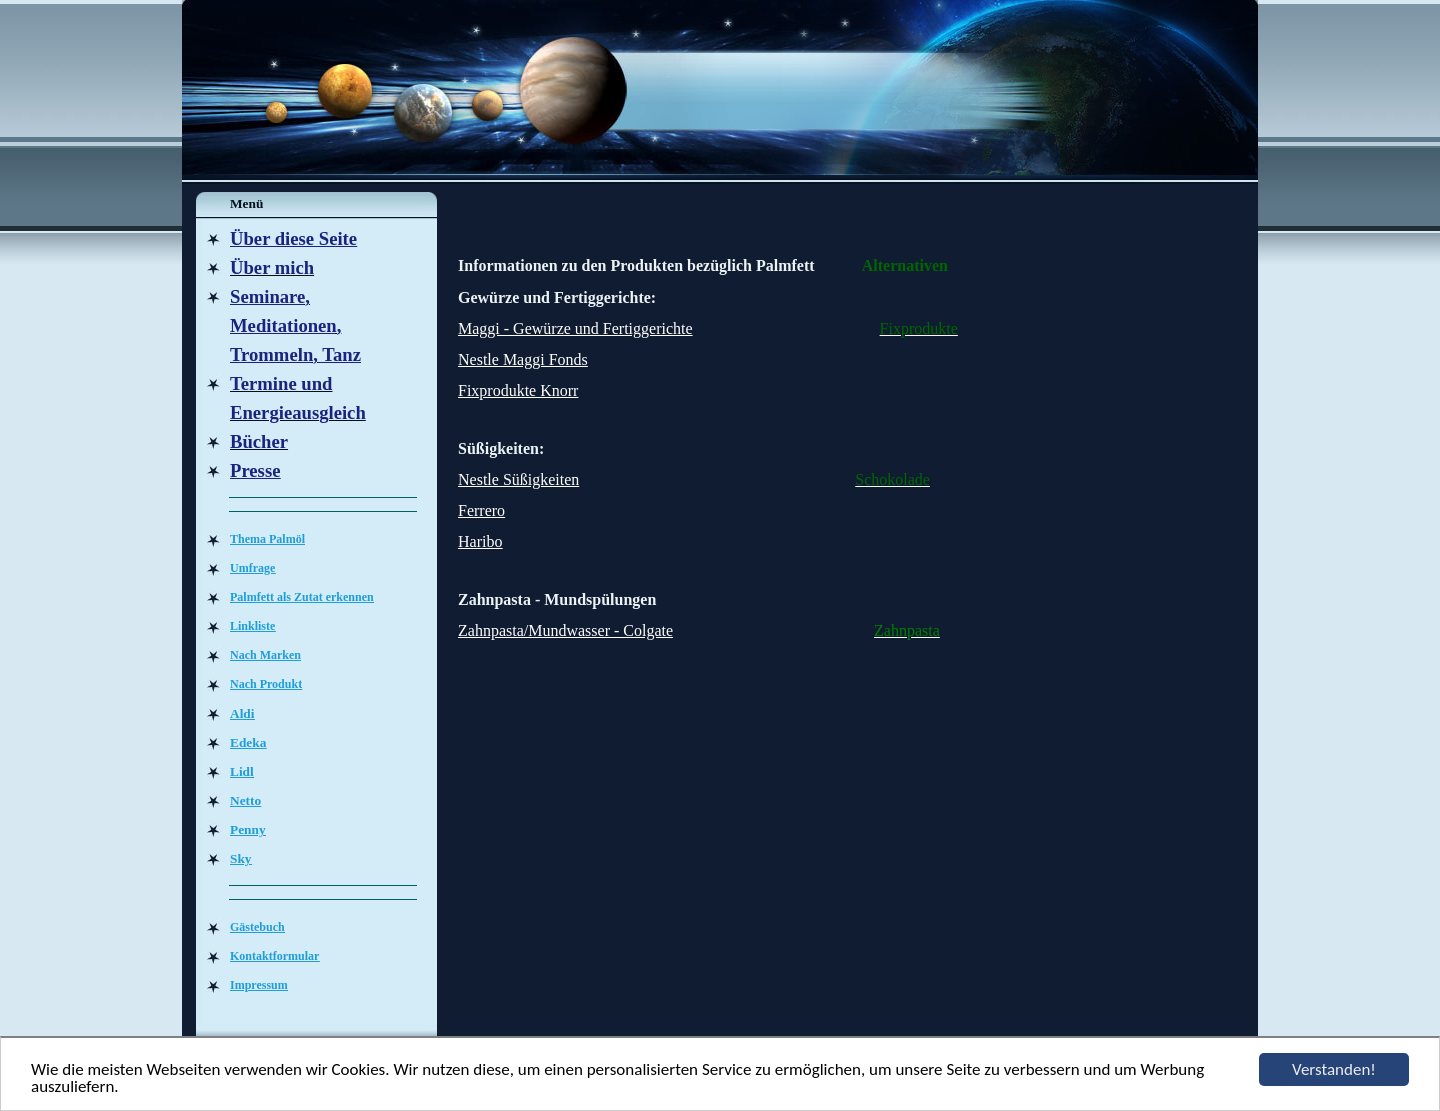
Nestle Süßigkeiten (518, 479)
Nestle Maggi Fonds (523, 359)
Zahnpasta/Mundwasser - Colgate (565, 630)
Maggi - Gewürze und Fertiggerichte (575, 328)
